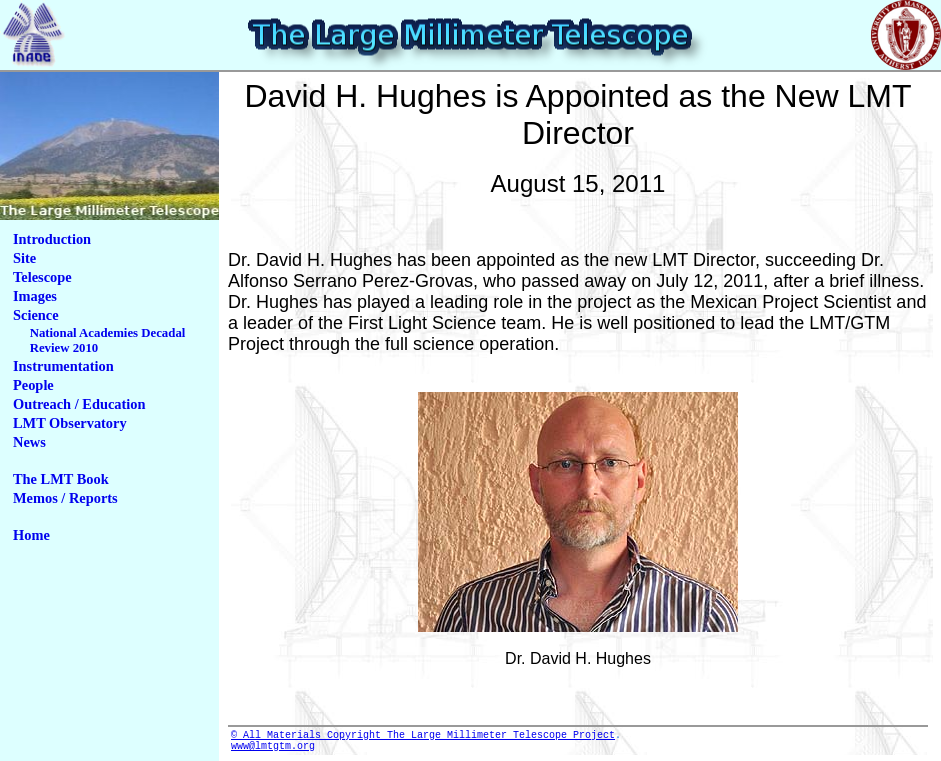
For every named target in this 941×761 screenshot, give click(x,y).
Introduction (52, 239)
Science (36, 315)
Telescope (42, 277)
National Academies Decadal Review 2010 (108, 340)
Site (24, 258)
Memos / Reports (65, 498)
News (29, 442)
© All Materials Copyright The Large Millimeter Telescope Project (423, 737)
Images (35, 296)
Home (31, 535)
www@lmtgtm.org (273, 751)
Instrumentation (63, 366)
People (33, 385)
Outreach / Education (79, 404)
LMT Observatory (70, 423)
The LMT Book (61, 479)
